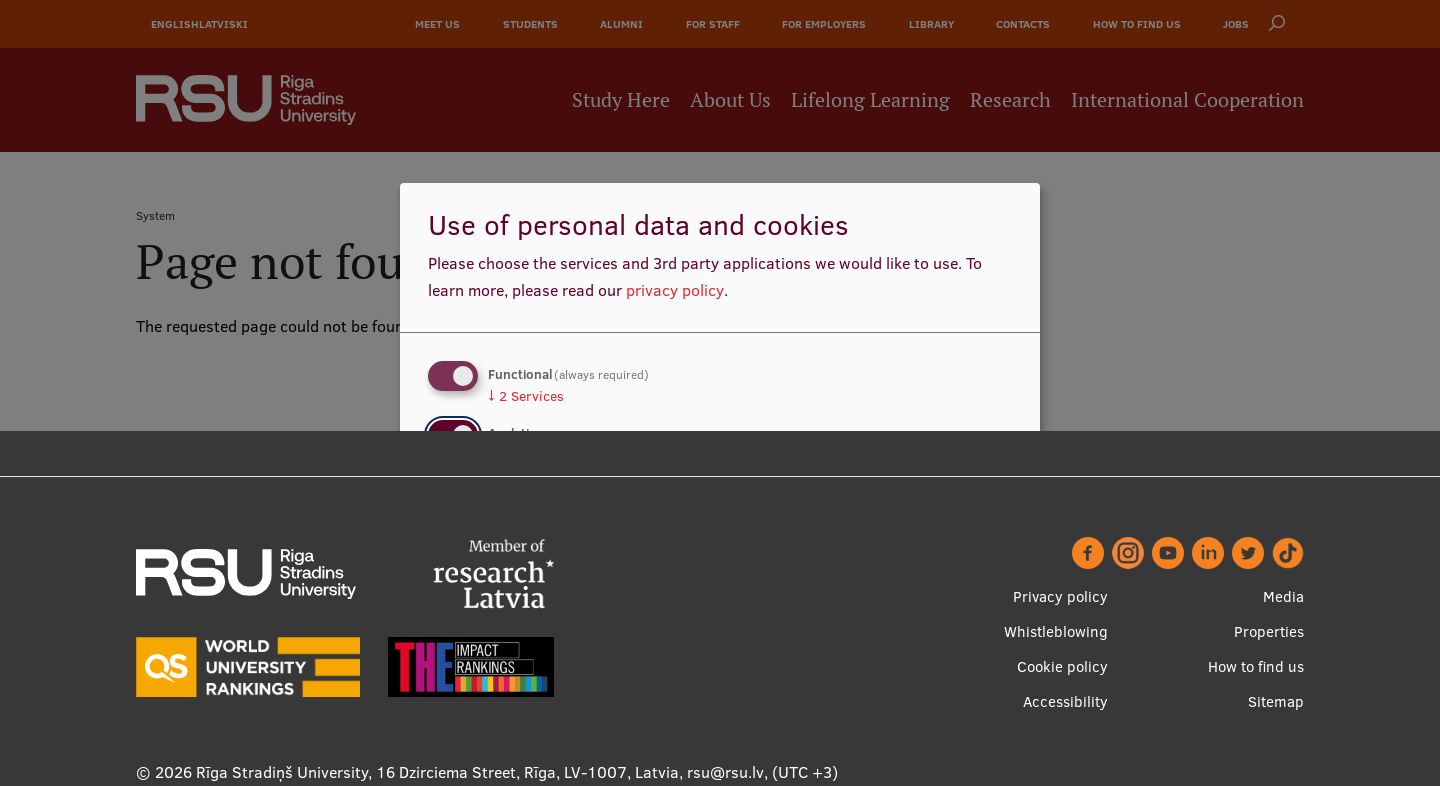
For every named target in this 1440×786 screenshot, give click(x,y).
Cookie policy (1062, 666)
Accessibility (1065, 701)
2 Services (526, 396)
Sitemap (1276, 701)
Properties (1269, 631)
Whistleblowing (1056, 631)
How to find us (1256, 666)
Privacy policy (1060, 596)
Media (1283, 596)
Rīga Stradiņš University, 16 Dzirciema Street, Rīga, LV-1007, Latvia (437, 772)
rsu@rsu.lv (725, 772)
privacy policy (675, 290)
